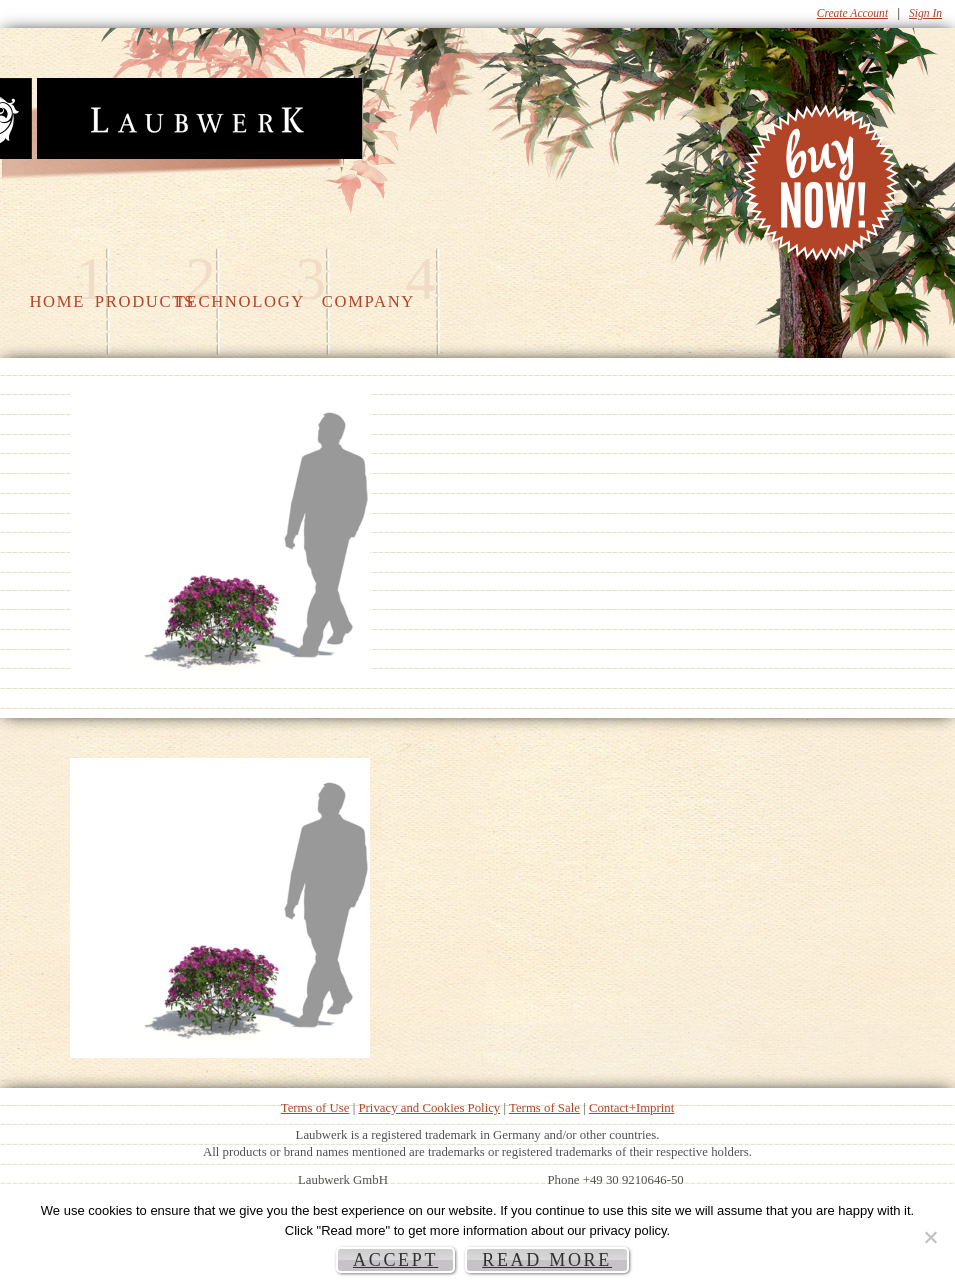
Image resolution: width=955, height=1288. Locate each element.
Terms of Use (315, 1108)
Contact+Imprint (631, 1108)
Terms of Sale (544, 1108)
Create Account (852, 13)
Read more (547, 1260)
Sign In (925, 13)
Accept (395, 1260)
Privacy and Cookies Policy (429, 1108)
